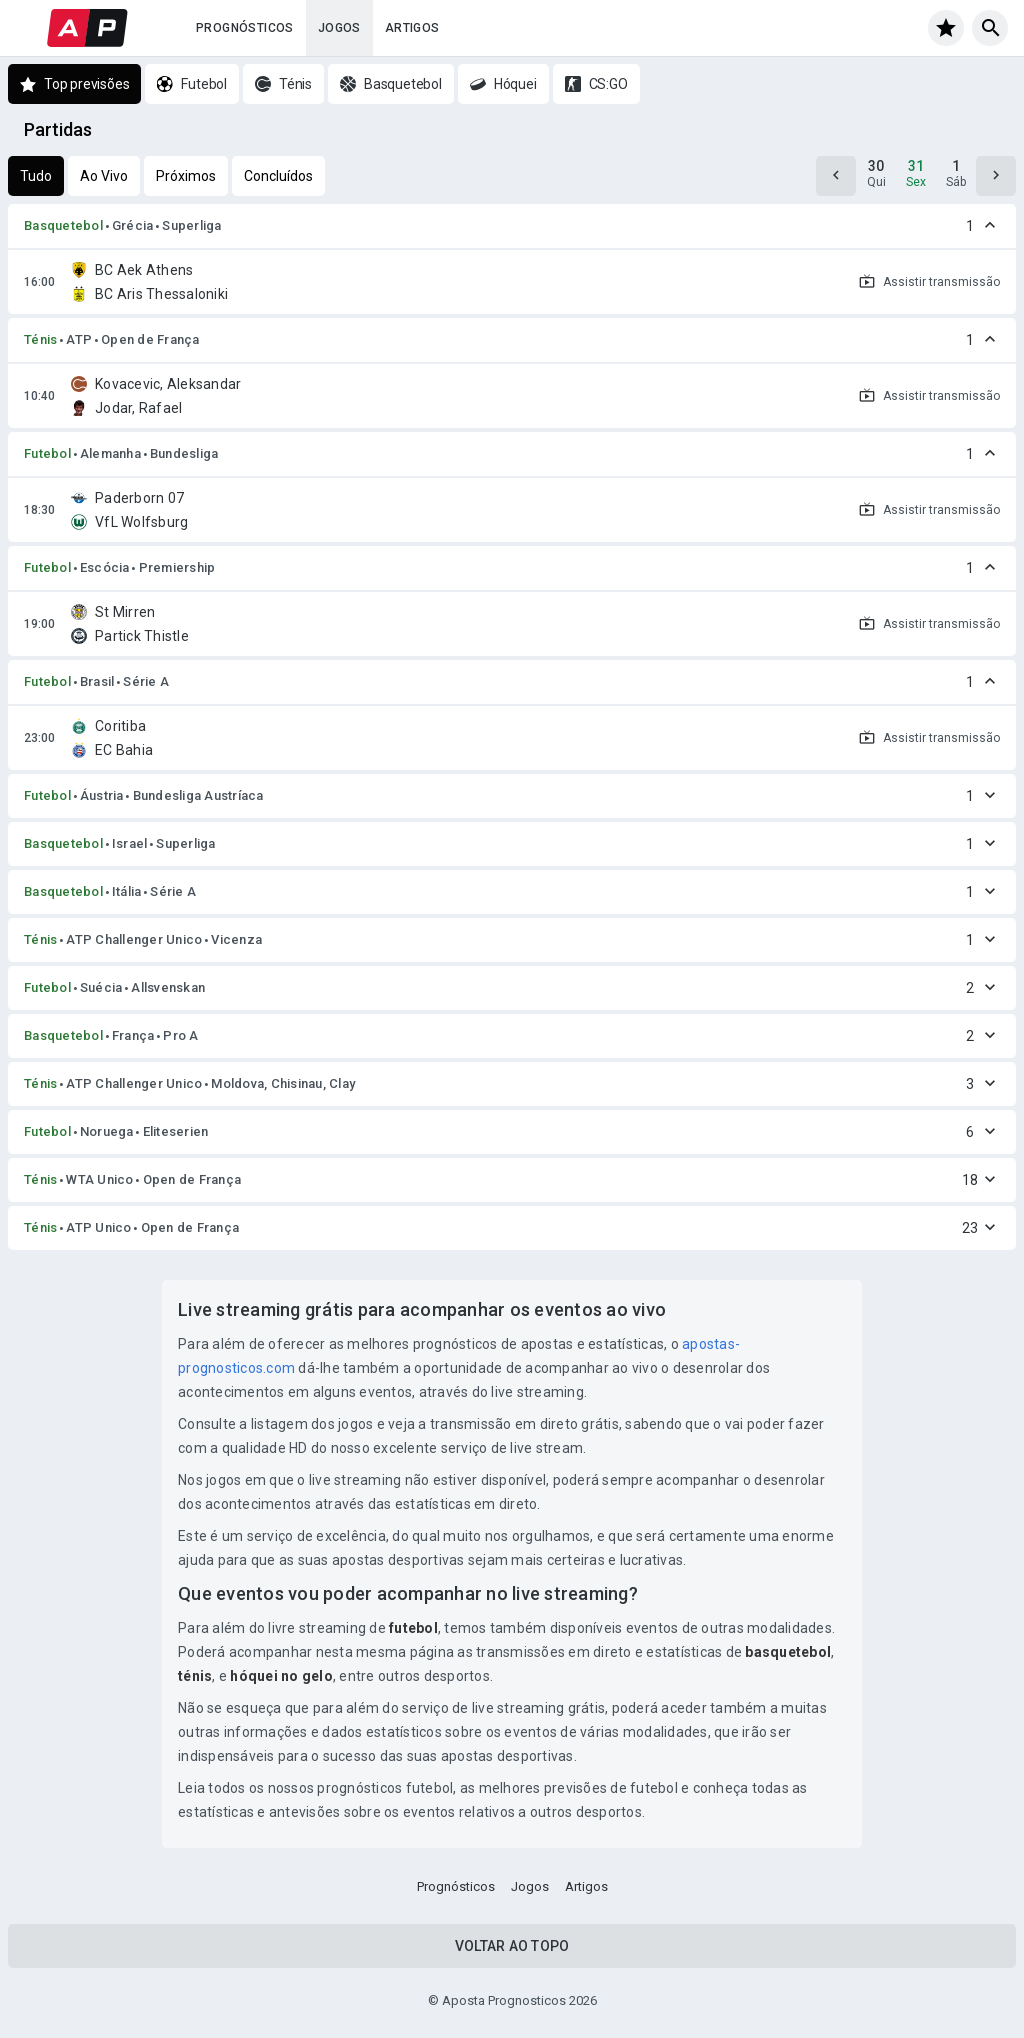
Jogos (339, 28)
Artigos (412, 28)
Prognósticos (245, 28)
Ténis (40, 339)
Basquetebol (63, 225)
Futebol (47, 453)
